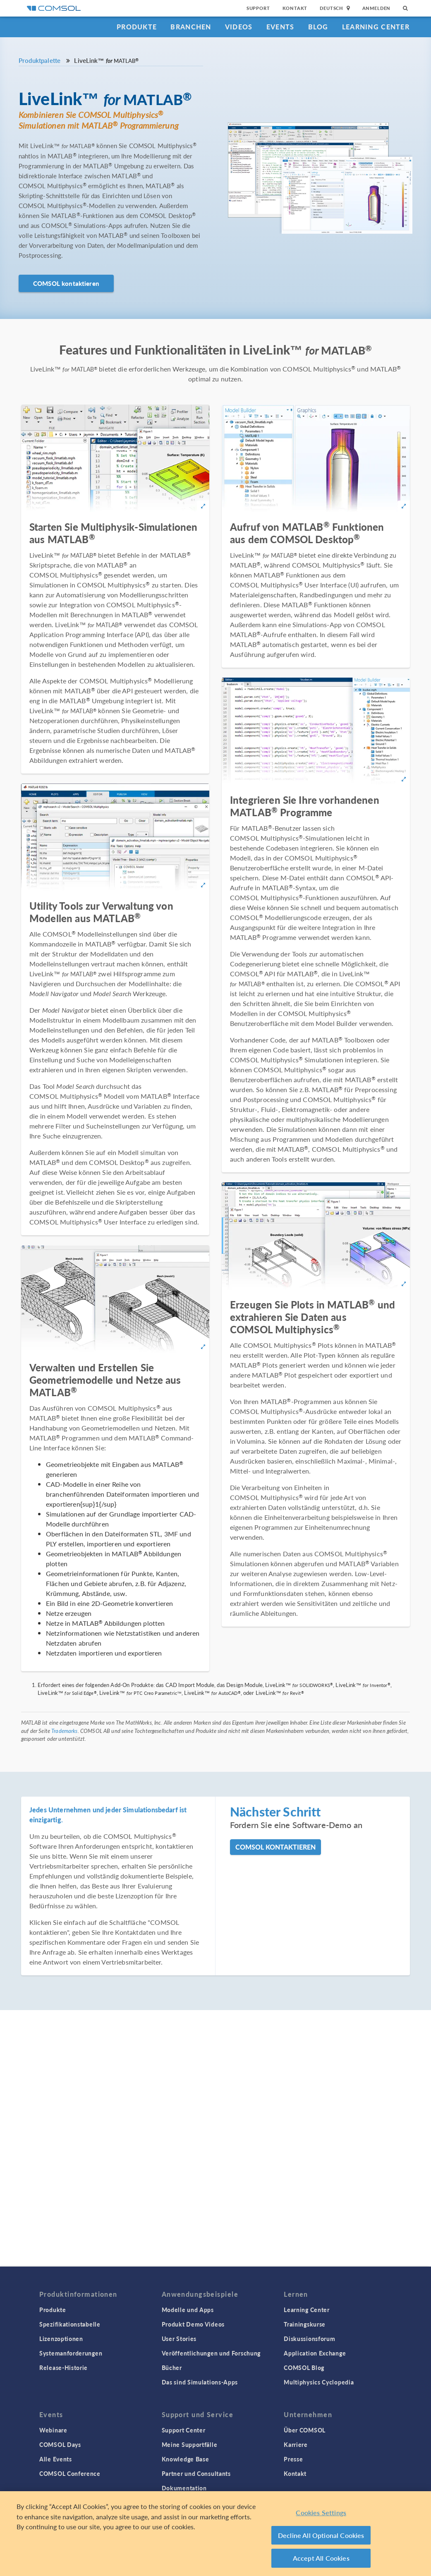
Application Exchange (315, 2353)
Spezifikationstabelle (70, 2324)
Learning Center (375, 26)
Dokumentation (184, 2488)
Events (280, 26)
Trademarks (64, 1731)
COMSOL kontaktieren (66, 283)
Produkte (137, 26)
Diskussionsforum (309, 2338)
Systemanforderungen (70, 2353)
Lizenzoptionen (61, 2338)
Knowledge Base (185, 2459)
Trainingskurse (305, 2324)
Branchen (190, 26)
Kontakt (295, 8)
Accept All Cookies (321, 2561)
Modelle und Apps (188, 2309)
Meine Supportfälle (190, 2444)
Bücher (172, 2367)
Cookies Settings (321, 2516)
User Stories (179, 2338)
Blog (318, 26)
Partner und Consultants (196, 2473)
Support (258, 8)
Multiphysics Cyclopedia (319, 2382)
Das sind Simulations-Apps (200, 2382)
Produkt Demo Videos (193, 2324)
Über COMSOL (305, 2430)
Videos (239, 26)
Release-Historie (63, 2367)
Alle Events (55, 2459)
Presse (293, 2459)
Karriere (296, 2444)
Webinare (53, 2430)
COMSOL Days (60, 2444)
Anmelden (376, 8)
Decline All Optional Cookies (321, 2538)
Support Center (184, 2430)
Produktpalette (39, 60)
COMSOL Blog (304, 2367)
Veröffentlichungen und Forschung (211, 2353)
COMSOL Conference (70, 2473)
